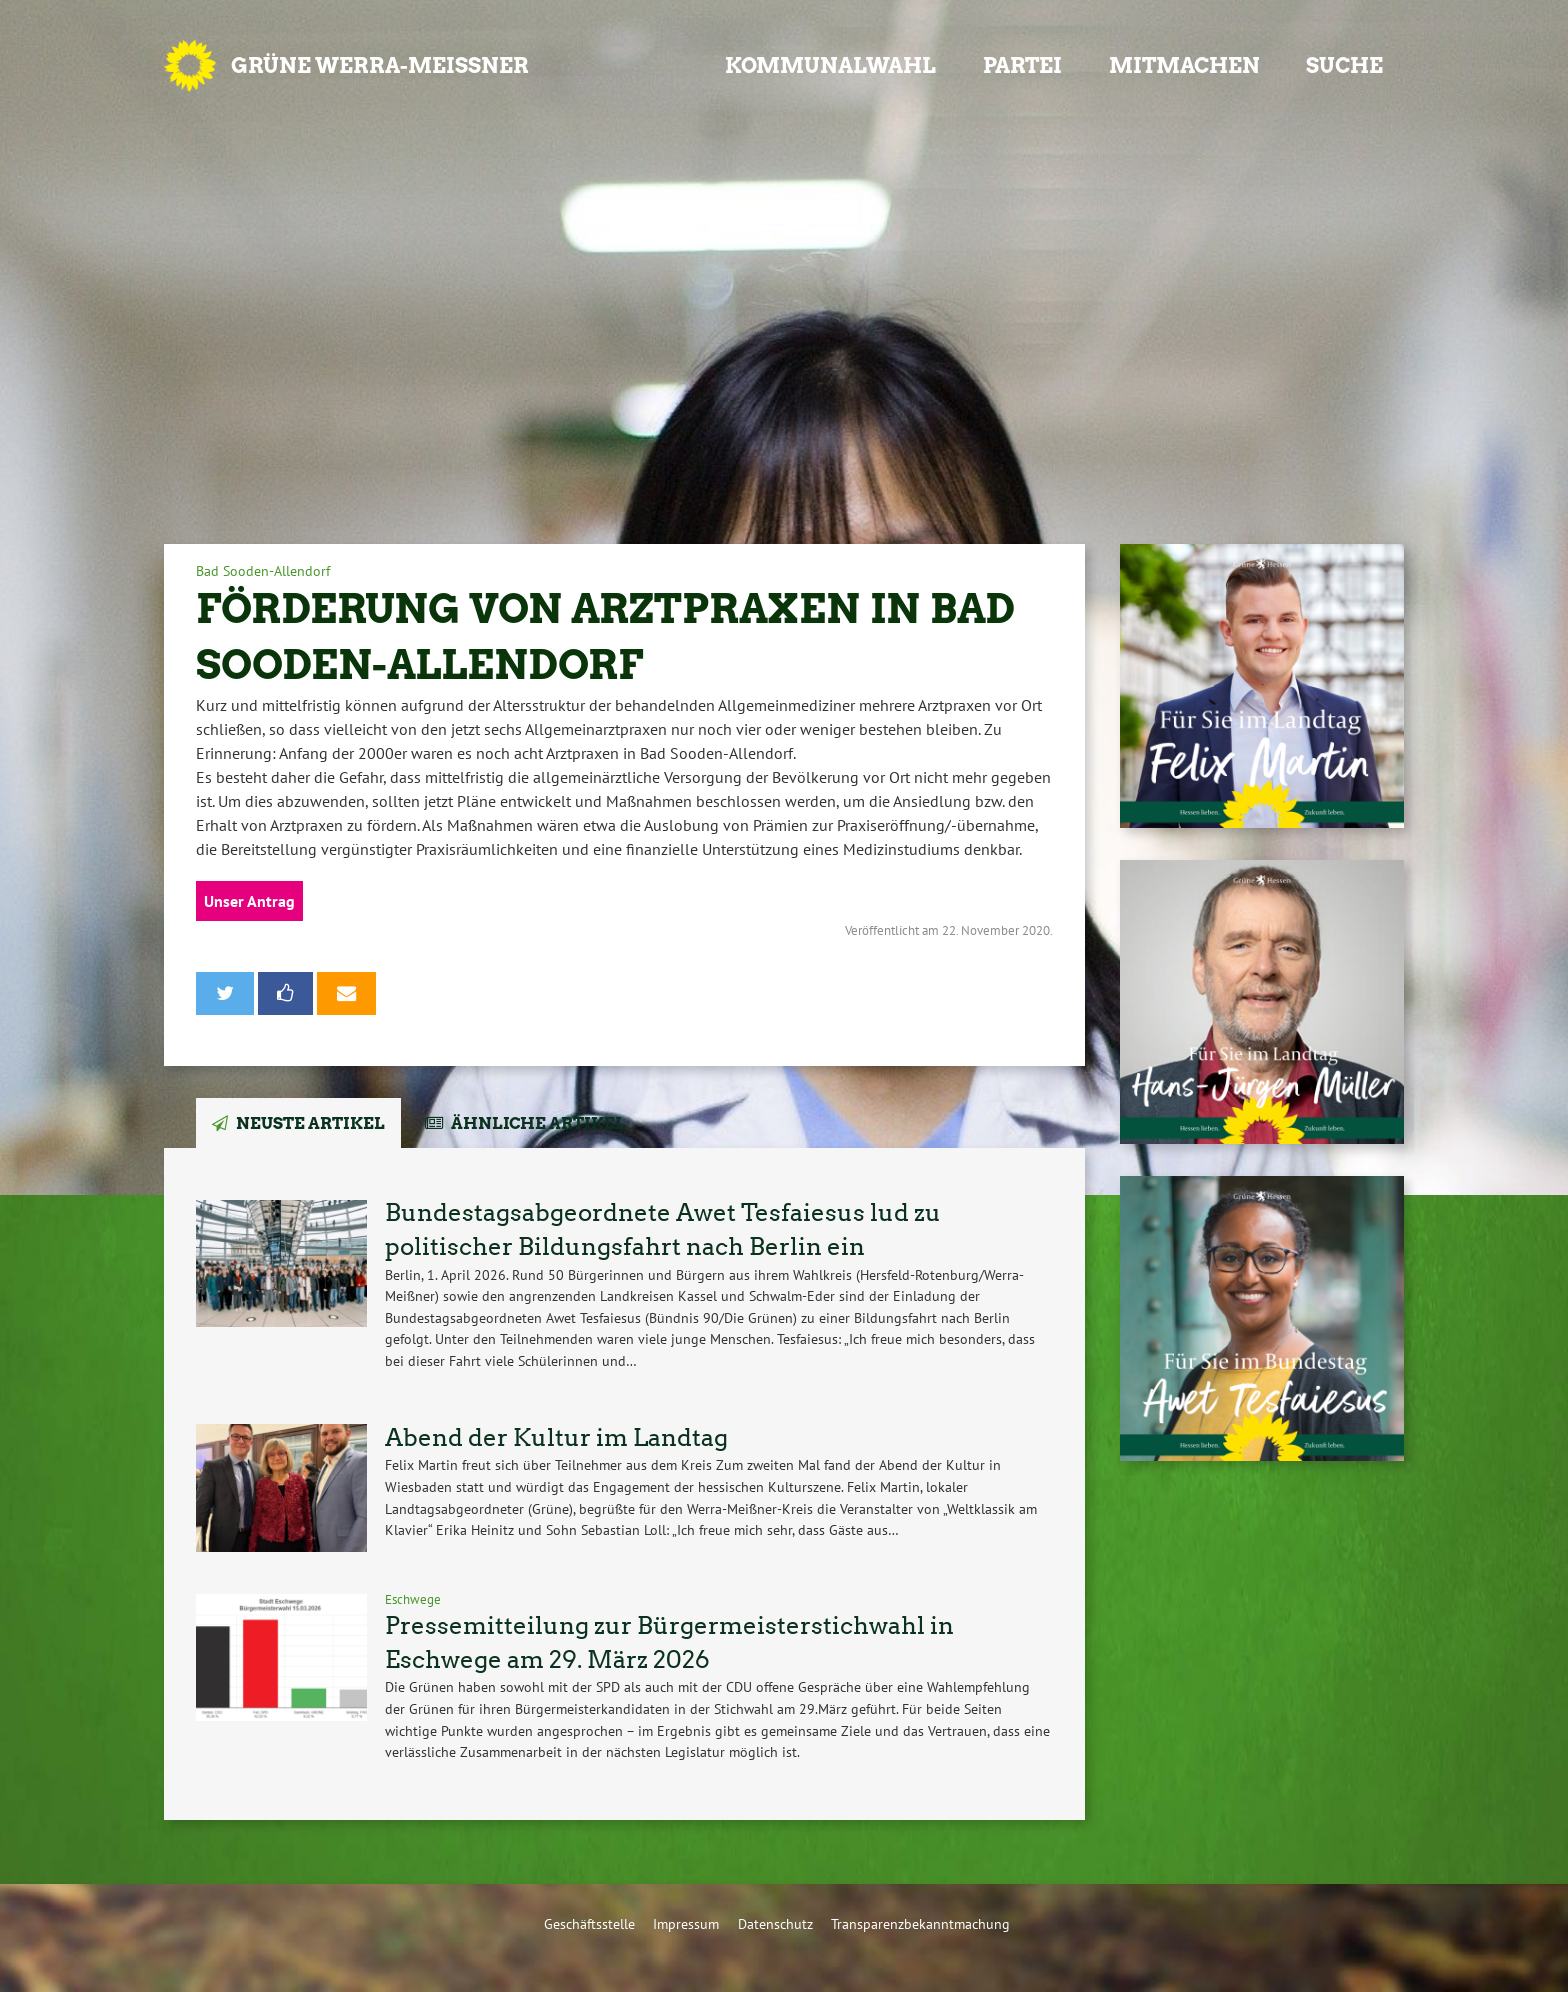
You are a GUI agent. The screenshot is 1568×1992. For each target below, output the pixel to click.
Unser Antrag (249, 901)
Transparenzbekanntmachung (920, 1923)
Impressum (686, 1923)
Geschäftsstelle (589, 1923)
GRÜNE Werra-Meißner (380, 65)
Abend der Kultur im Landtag (556, 1437)
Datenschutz (775, 1923)
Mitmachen (1184, 65)
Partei (1022, 65)
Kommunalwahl (830, 65)
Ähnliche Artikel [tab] (538, 1123)
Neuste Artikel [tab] (310, 1123)
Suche (1344, 65)
